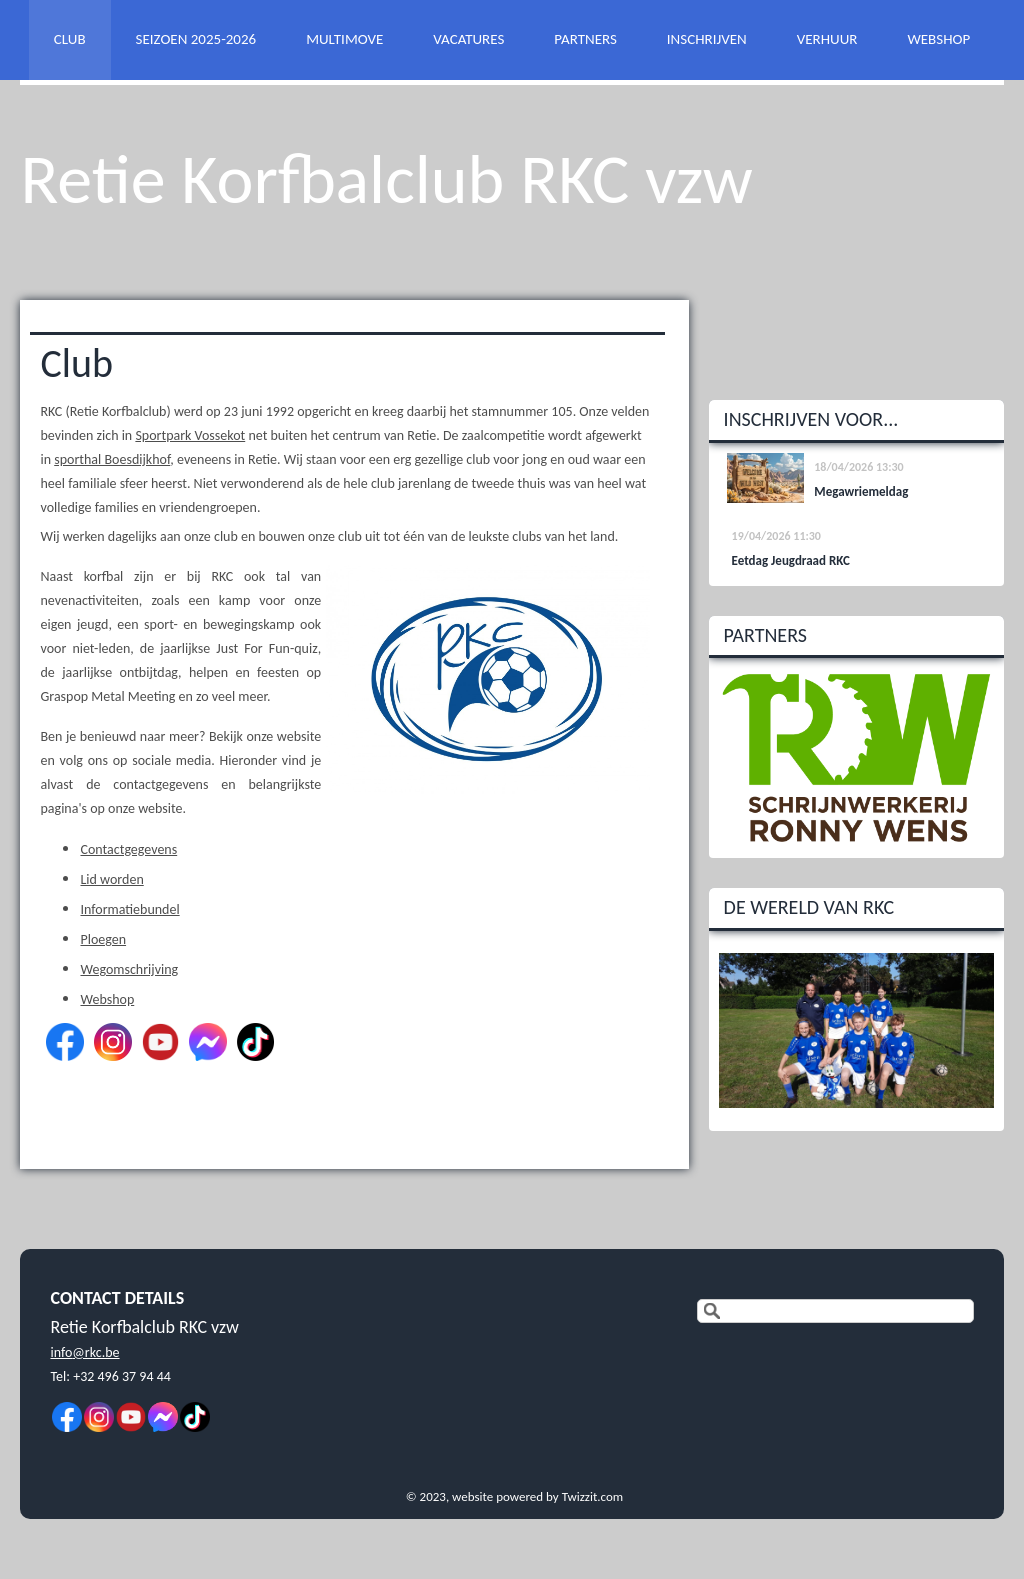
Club (76, 363)
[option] (856, 758)
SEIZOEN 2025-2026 (196, 39)
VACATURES (468, 39)
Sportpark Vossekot (190, 435)
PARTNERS (585, 39)
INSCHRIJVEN (707, 39)
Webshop (107, 999)
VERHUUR (827, 39)
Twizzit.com (593, 1496)
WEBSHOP (938, 39)
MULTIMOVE (344, 39)
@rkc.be (95, 1352)
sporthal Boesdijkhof (112, 459)
